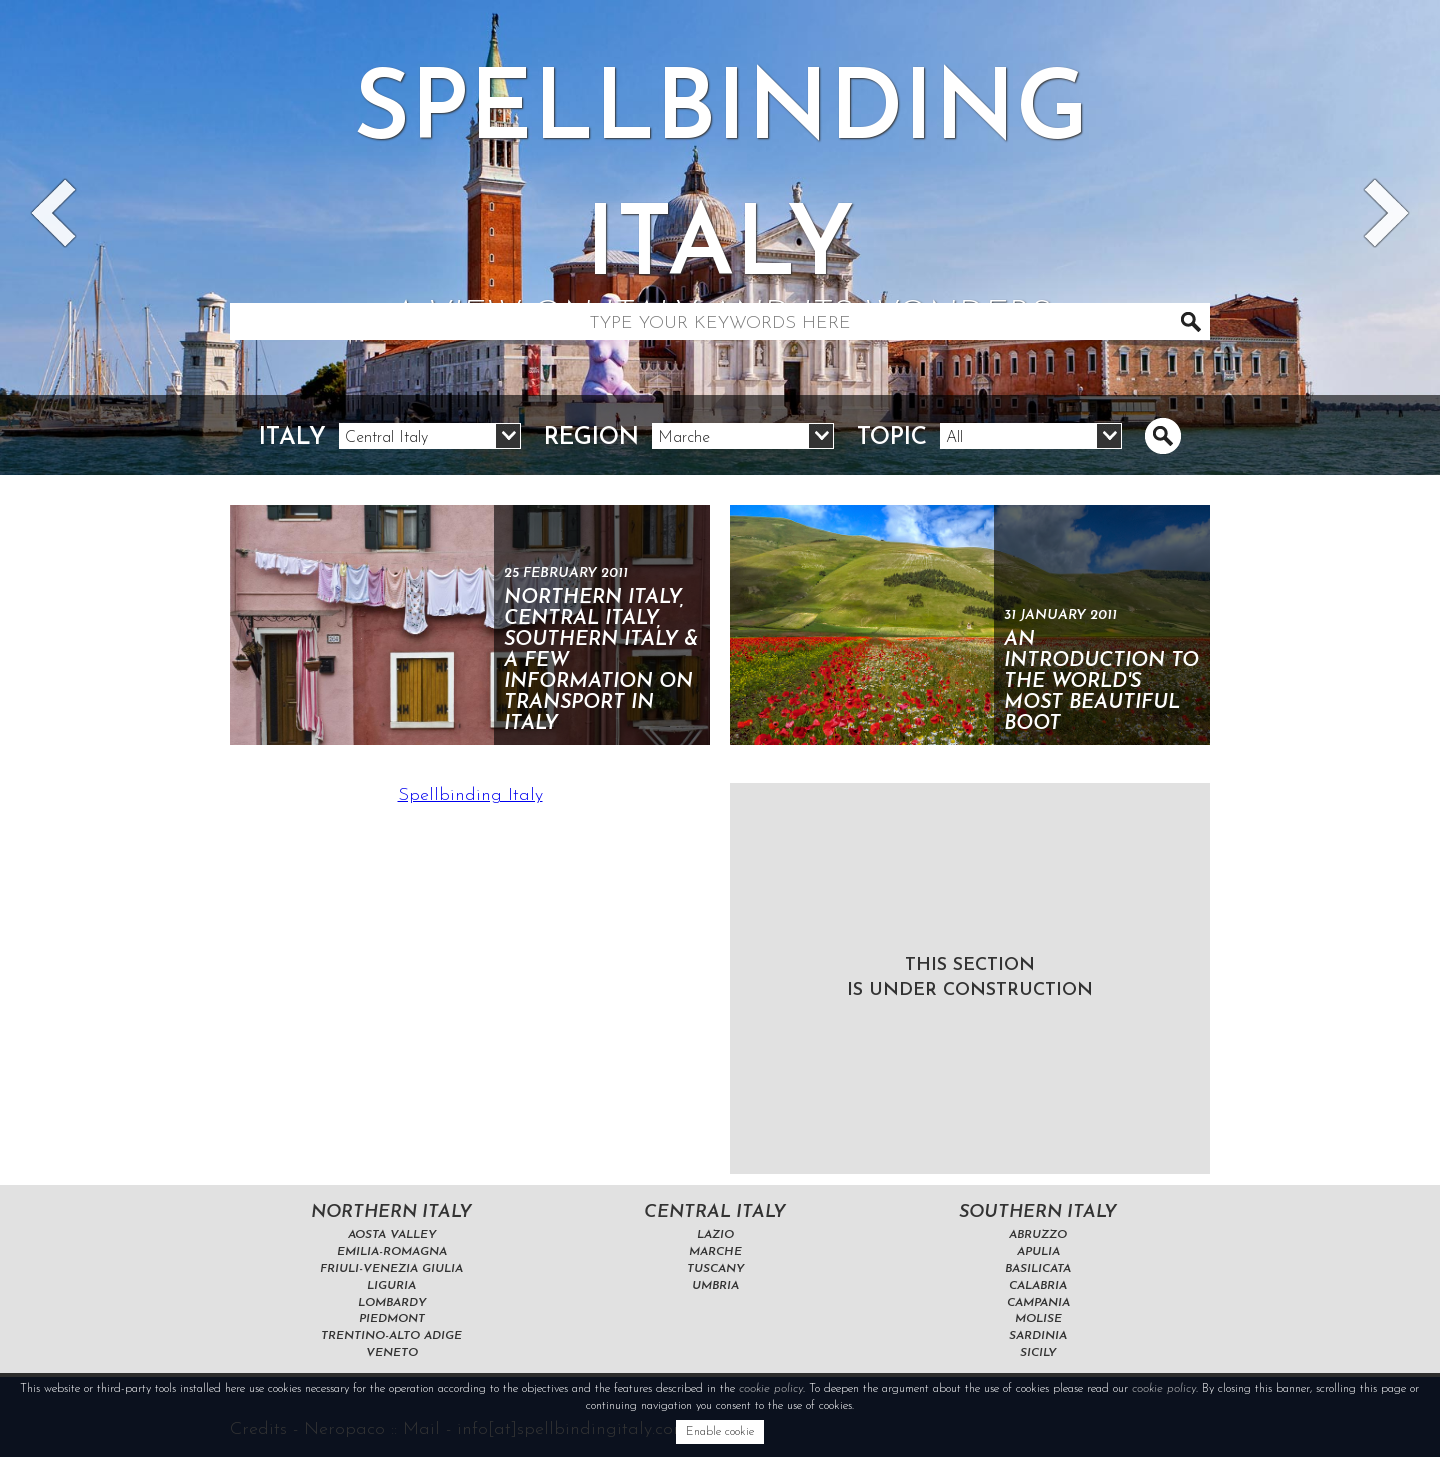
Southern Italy (1038, 1212)
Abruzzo (1038, 1235)
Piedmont (392, 1319)
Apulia (1038, 1252)
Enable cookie (720, 1432)
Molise (1038, 1319)
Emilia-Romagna (392, 1252)
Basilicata (1038, 1269)
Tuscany (715, 1269)
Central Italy (715, 1212)
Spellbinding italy (720, 204)
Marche (715, 1252)
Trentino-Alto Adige (391, 1336)
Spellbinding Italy (470, 795)
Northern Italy (391, 1212)
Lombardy (392, 1303)
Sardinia (1038, 1336)
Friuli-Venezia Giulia (391, 1269)
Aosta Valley (392, 1235)
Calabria (1038, 1286)
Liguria (391, 1286)
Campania (1038, 1303)
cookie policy (771, 1389)
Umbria (715, 1286)
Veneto (392, 1353)
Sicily (1038, 1353)
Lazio (715, 1235)
